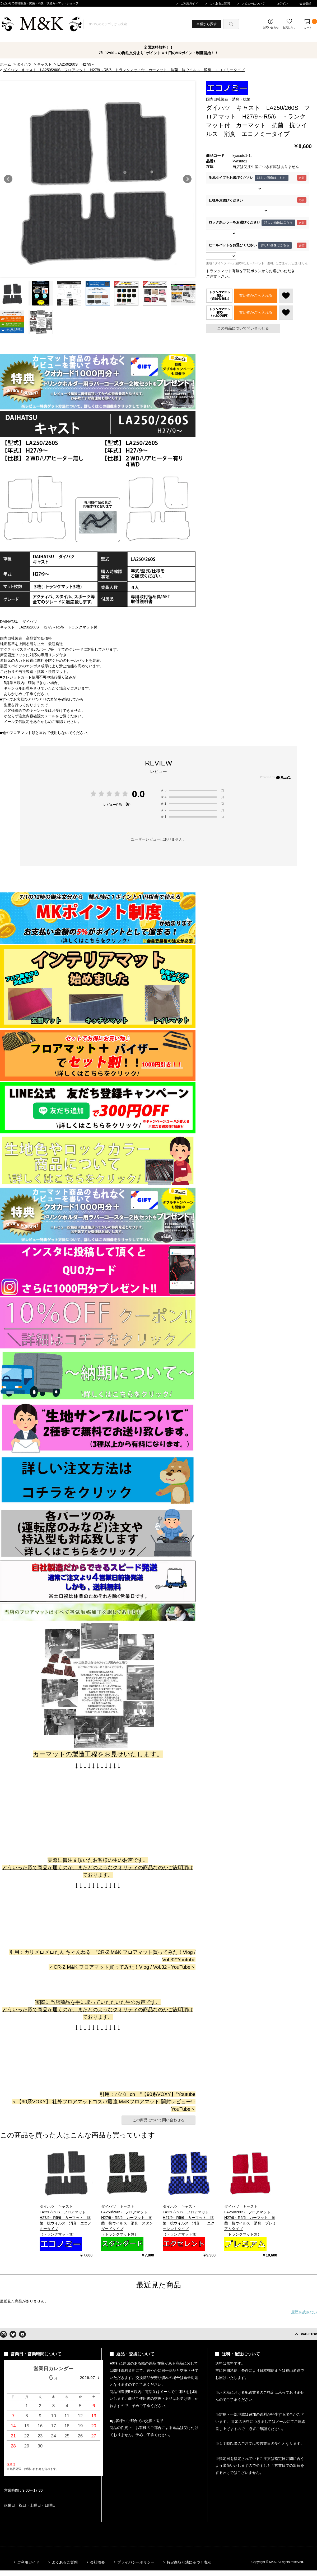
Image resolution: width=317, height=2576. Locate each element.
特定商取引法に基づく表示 (189, 2562)
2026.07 (87, 2378)
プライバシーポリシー (135, 2562)
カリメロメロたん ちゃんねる (57, 1952)
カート (310, 24)
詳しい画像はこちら (271, 178)
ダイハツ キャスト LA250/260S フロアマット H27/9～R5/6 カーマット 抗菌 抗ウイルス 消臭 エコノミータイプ (65, 2217)
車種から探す (206, 24)
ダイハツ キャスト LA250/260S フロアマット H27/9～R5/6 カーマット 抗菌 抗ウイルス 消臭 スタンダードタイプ (127, 2217)
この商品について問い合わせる (243, 328)
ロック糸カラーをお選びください (234, 223)
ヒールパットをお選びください (233, 245)
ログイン (282, 3)
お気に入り (289, 27)
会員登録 (305, 3)
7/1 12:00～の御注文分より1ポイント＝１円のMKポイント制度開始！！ (158, 53)
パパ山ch (125, 2094)
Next (187, 179)
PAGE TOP (309, 2334)
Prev (8, 179)
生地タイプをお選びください (231, 178)
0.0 (138, 794)
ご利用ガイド (189, 3)
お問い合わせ (271, 27)
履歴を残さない (304, 2312)
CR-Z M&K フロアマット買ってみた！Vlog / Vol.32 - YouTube (122, 1967)
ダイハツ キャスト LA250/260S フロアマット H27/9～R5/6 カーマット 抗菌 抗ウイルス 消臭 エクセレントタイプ (189, 2217)
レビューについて (253, 3)
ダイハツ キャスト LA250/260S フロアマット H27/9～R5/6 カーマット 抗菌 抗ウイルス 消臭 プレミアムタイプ (250, 2217)
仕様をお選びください (226, 200)
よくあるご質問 (219, 3)
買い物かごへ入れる (255, 295)
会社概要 (97, 2562)
